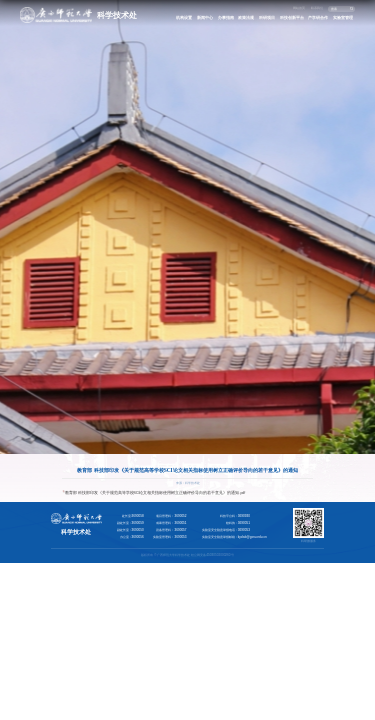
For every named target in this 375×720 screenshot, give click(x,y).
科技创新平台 (292, 17)
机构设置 (184, 17)
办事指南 (226, 17)
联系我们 (317, 8)
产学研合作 (318, 17)
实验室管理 (343, 17)
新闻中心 (205, 17)
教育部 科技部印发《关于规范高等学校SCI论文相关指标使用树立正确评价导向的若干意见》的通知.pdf (155, 493)
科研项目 (267, 17)
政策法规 (246, 17)
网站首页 (299, 8)
